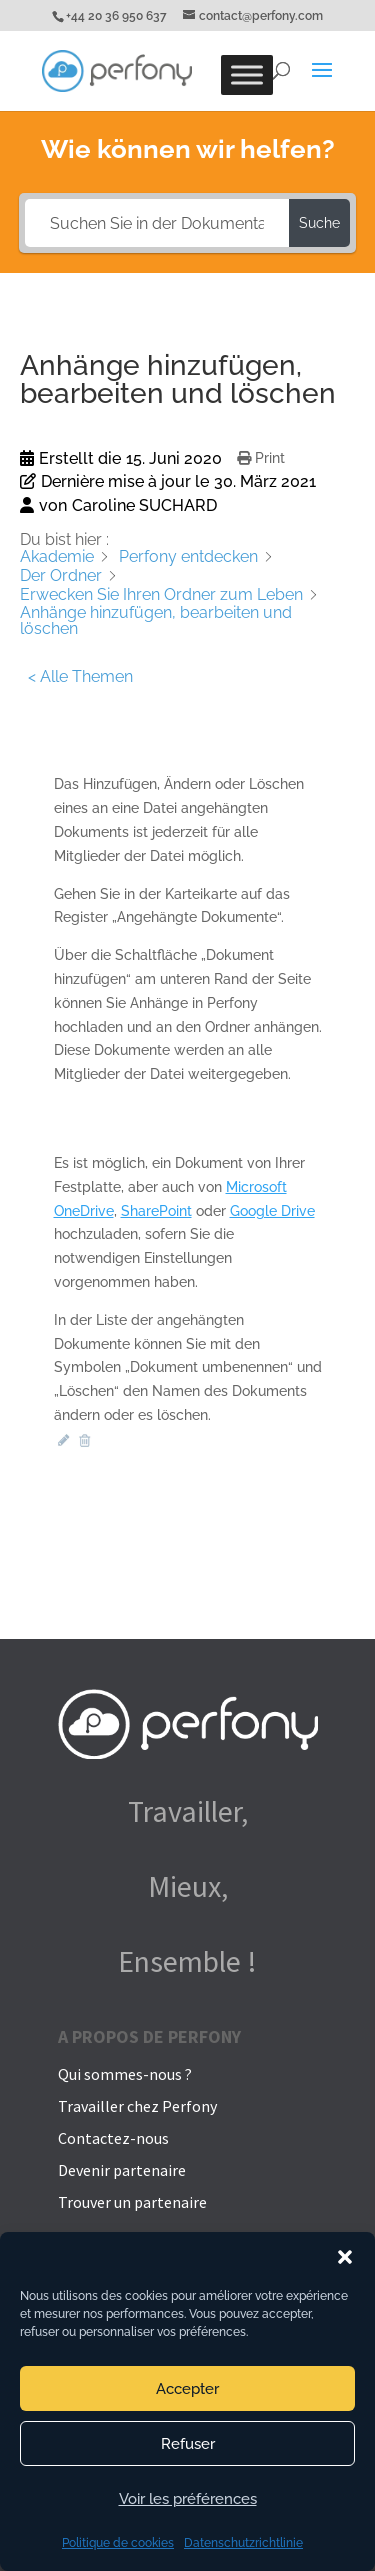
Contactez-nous (113, 2138)
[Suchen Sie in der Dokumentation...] (157, 223)
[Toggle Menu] (247, 74)
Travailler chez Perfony (137, 2106)
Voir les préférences (188, 2499)
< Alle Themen (80, 676)
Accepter (187, 2389)
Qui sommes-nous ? (125, 2074)
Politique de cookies (118, 2543)
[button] (345, 2257)
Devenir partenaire (122, 2170)
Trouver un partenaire (132, 2202)
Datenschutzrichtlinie (243, 2543)
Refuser (188, 2444)
